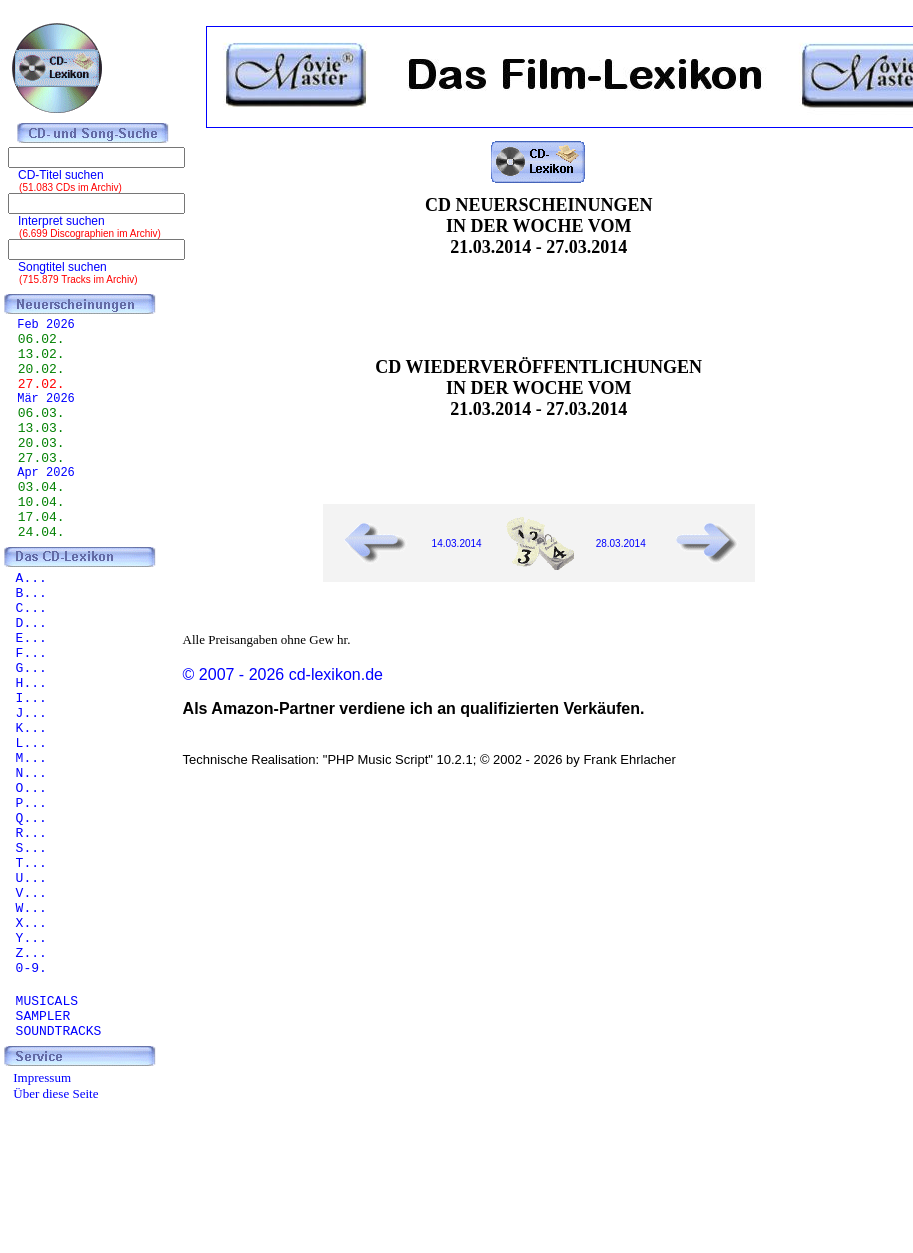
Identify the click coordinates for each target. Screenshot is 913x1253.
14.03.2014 (457, 543)
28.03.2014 (621, 543)
